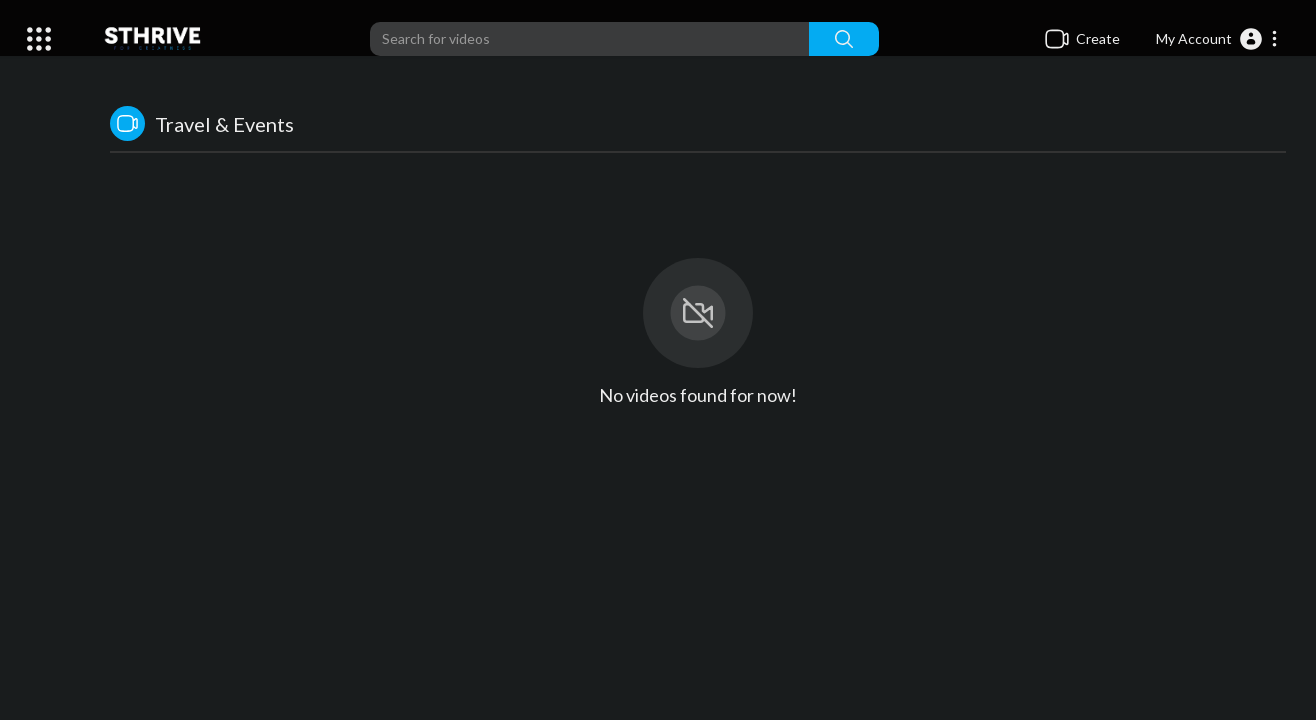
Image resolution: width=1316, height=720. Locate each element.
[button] (1217, 39)
